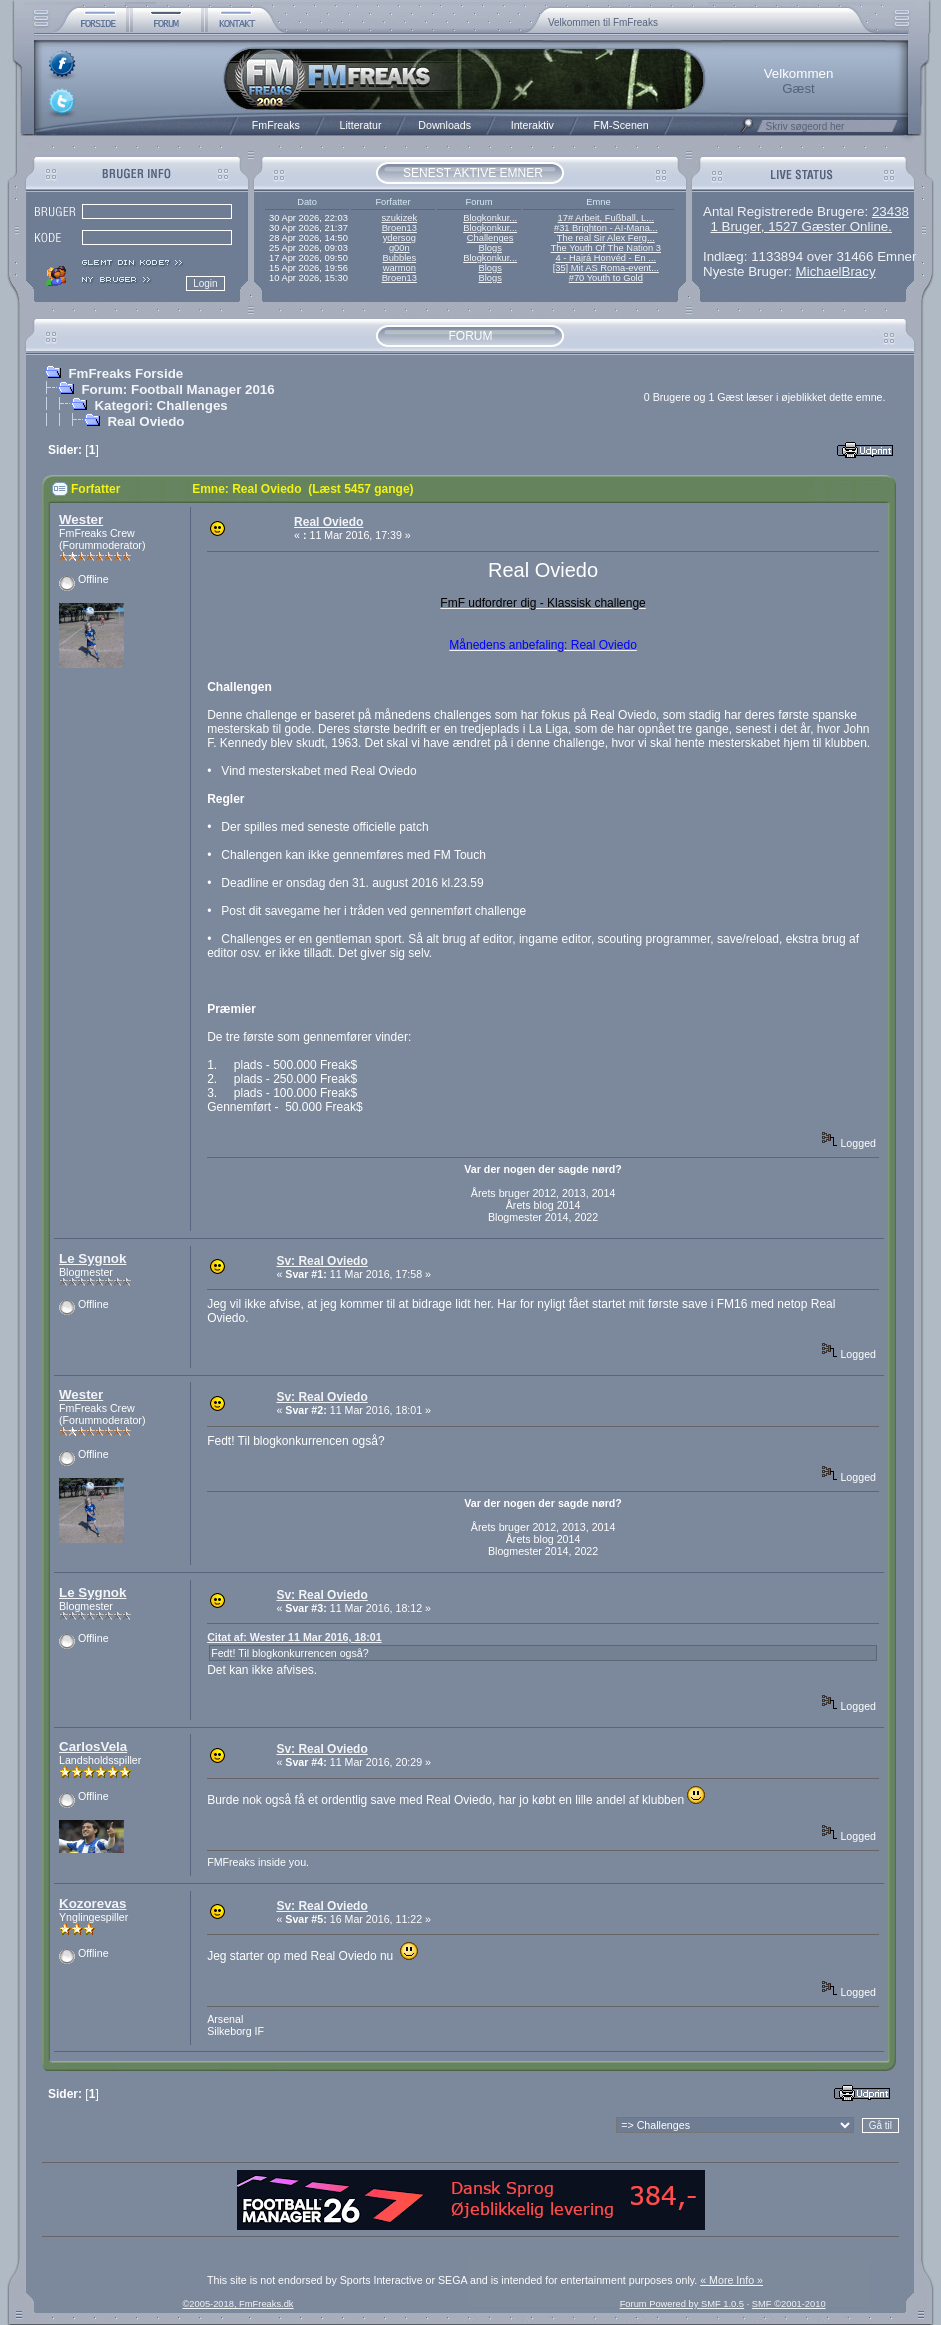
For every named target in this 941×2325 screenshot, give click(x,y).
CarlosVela (93, 1746)
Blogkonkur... (490, 218)
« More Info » (731, 2280)
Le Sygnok (92, 1258)
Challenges (490, 238)
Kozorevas (92, 1903)
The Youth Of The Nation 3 (606, 248)
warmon (399, 268)
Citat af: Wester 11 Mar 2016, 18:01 (294, 1637)
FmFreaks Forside (125, 373)
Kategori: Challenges (160, 405)
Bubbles (399, 258)
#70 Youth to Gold (606, 278)
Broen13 (399, 228)
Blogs (489, 248)
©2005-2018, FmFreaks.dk (237, 2304)
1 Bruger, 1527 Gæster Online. (801, 226)
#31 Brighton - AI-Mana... (606, 228)
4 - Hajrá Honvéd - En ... (606, 258)
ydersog (399, 238)
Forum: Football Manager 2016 (177, 389)
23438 (890, 211)
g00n (399, 248)
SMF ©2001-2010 (789, 2304)
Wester (81, 519)
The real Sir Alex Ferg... (606, 238)
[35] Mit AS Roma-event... (606, 268)
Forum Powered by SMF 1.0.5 (682, 2304)
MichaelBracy (836, 271)
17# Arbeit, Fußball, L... (606, 218)
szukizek (399, 218)
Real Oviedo (145, 421)
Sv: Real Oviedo (321, 1261)
